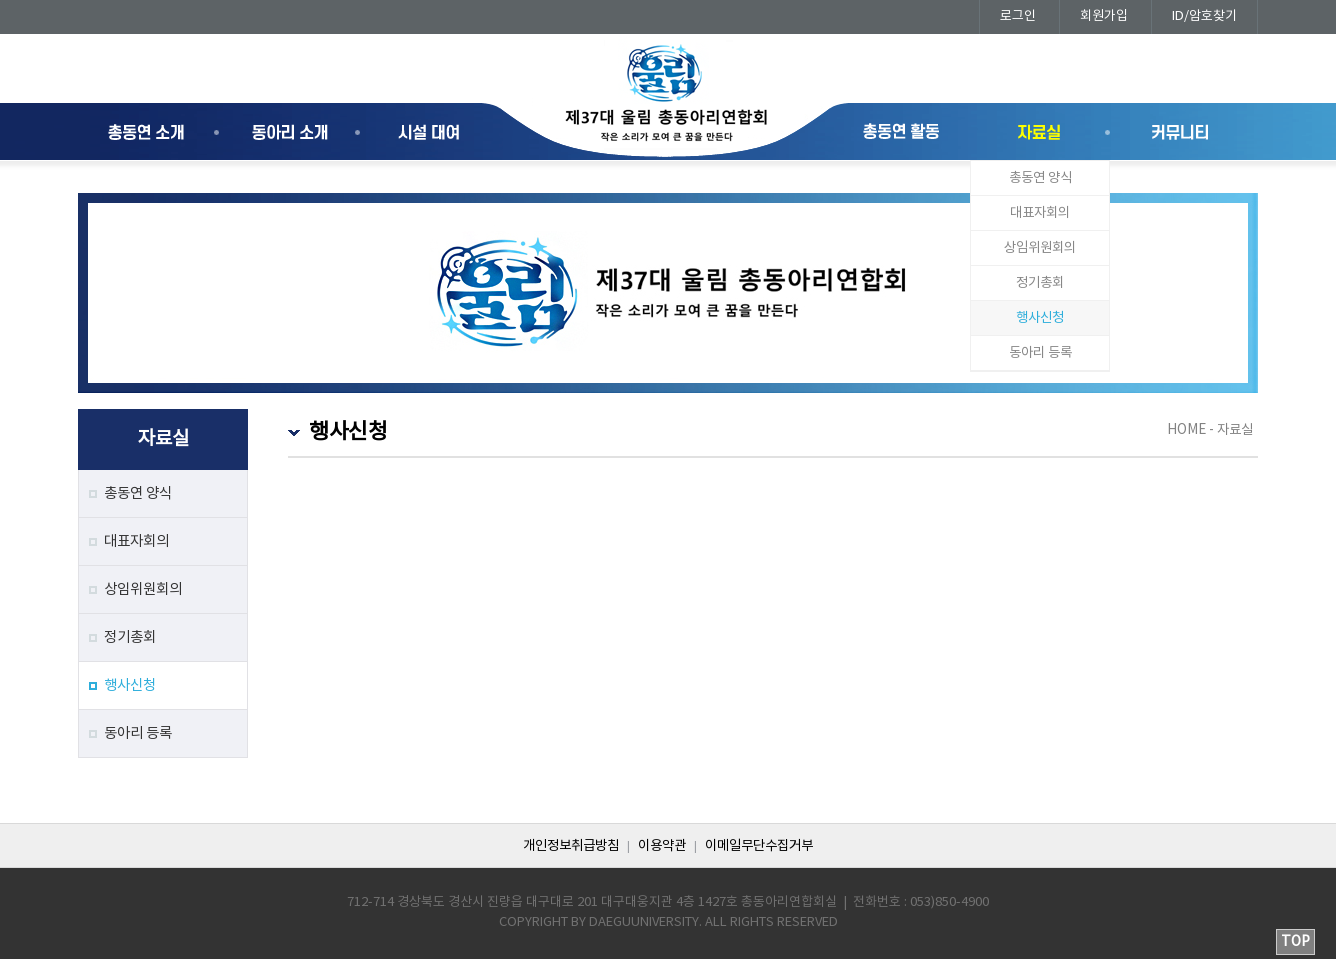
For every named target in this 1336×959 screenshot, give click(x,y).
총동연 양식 (1040, 178)
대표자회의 (1040, 213)
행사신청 (1040, 318)
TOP (1295, 942)
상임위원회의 (1040, 248)
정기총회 (1040, 283)
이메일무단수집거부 (759, 846)
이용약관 (662, 846)
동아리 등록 (1040, 353)
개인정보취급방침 (571, 846)
